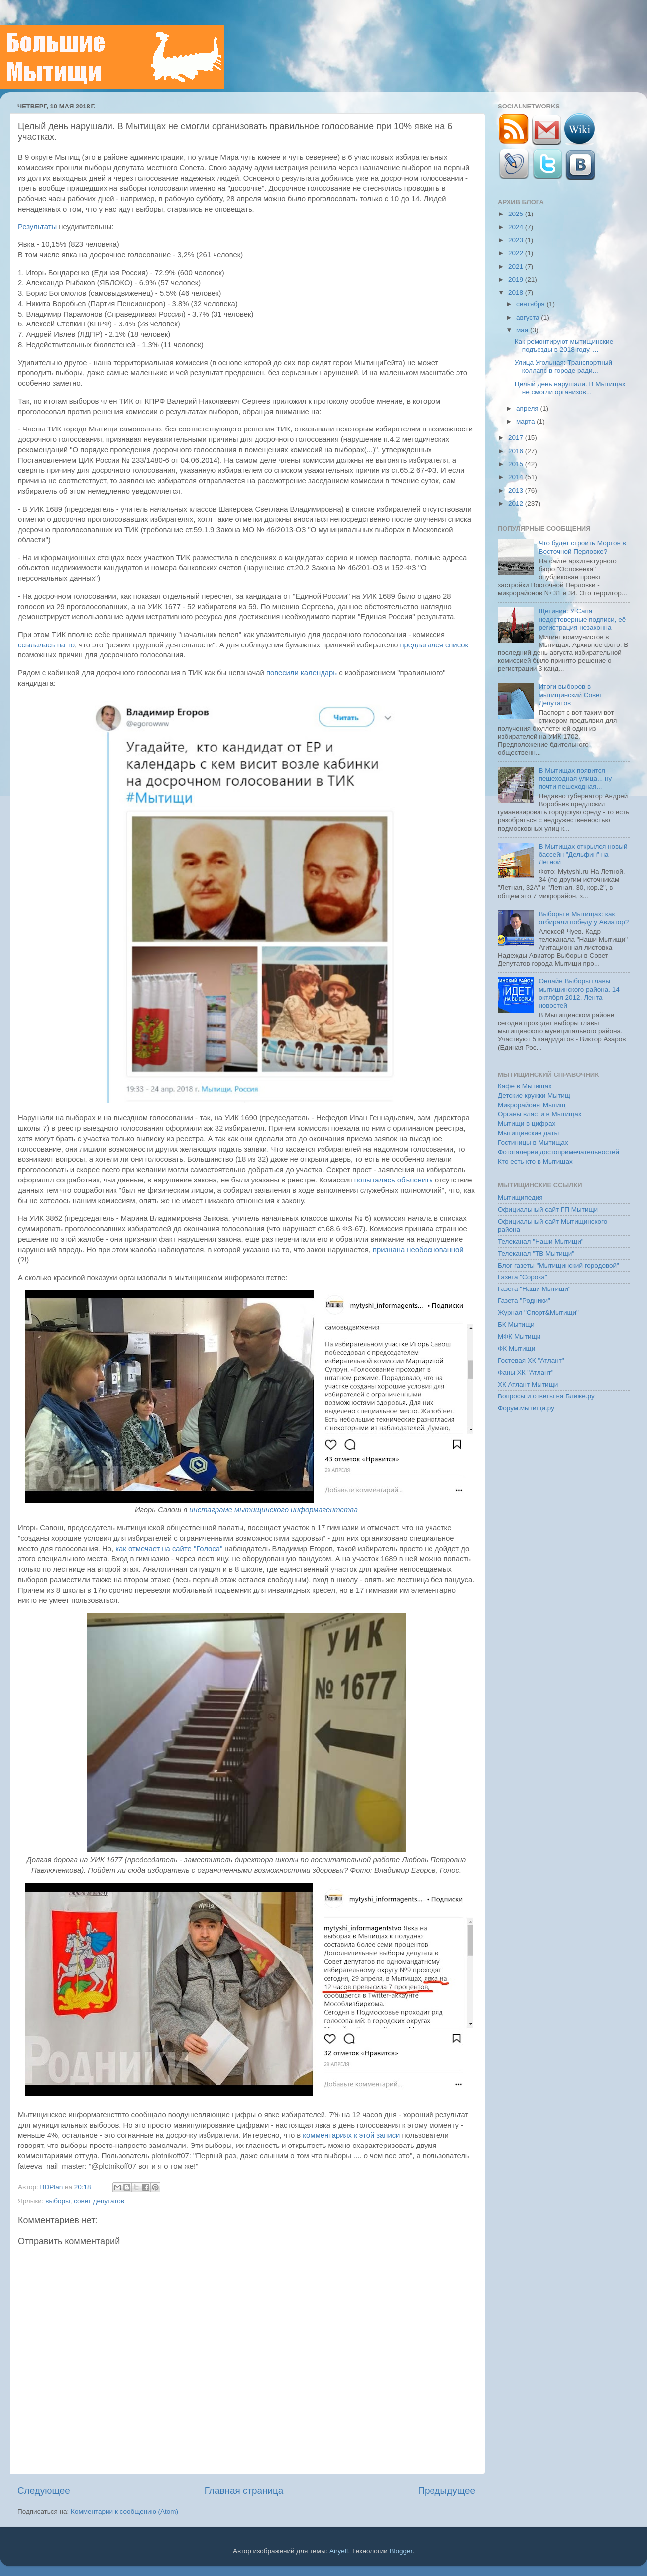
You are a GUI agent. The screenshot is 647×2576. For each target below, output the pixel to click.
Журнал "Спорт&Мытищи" (538, 1312)
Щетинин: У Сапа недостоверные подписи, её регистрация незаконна (582, 619)
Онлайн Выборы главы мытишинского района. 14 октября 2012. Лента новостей (579, 993)
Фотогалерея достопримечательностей (558, 1152)
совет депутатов (99, 2201)
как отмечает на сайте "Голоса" (168, 1549)
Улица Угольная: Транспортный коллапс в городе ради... (563, 366)
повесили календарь (301, 673)
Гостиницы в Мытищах (533, 1142)
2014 (516, 477)
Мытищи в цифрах (526, 1123)
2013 (516, 490)
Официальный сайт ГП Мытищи (548, 1209)
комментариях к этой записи (351, 2135)
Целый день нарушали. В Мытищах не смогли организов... (570, 388)
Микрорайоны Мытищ (531, 1105)
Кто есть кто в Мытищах (535, 1161)
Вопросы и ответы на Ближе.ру (546, 1396)
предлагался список (434, 645)
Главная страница (244, 2490)
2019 (516, 279)
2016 (516, 451)
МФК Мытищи (519, 1336)
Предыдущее (446, 2490)
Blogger (401, 2551)
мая (523, 330)
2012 (516, 503)
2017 (516, 437)
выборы (57, 2201)
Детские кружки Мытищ (534, 1095)
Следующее (43, 2490)
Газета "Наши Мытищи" (534, 1288)
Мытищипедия (520, 1197)
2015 (516, 464)
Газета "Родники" (524, 1300)
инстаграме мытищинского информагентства (273, 1510)
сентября (531, 304)
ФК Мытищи (516, 1348)
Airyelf (338, 2551)
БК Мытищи (516, 1324)
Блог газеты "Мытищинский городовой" (558, 1265)
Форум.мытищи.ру (526, 1408)
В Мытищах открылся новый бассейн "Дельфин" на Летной (583, 854)
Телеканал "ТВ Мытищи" (536, 1253)
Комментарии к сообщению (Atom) (124, 2511)
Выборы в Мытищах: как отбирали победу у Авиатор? (584, 918)
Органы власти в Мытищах (540, 1114)
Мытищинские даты (528, 1133)
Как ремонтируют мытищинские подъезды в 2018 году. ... (564, 345)
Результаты (37, 227)
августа (528, 317)
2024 (516, 227)
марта (526, 421)
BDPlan (52, 2187)
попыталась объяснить (393, 1180)
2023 (516, 240)
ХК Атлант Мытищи (528, 1384)
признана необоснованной (418, 1250)
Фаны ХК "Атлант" (526, 1372)
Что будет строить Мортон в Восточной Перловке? (582, 547)
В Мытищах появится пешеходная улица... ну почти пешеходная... (575, 778)
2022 (516, 253)
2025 (516, 213)
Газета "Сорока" (522, 1277)
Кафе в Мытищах (525, 1086)
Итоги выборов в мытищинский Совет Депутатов (570, 694)
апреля (528, 408)
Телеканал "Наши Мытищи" (541, 1241)
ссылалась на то (46, 645)
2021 (516, 266)
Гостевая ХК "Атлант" (531, 1360)
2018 (516, 292)
